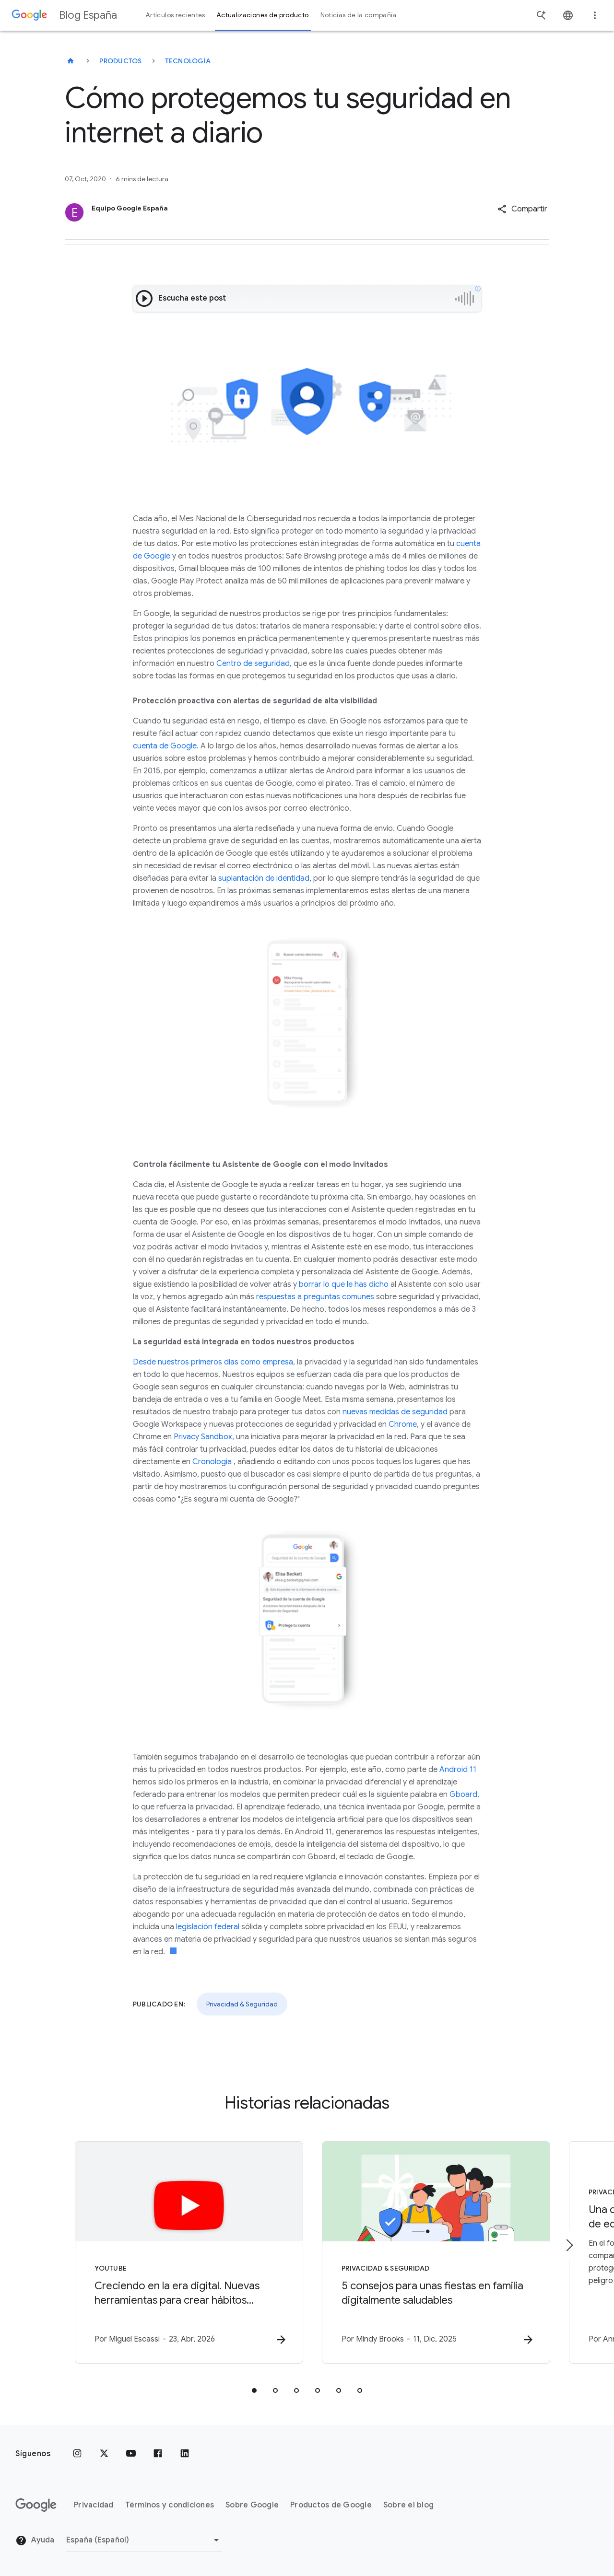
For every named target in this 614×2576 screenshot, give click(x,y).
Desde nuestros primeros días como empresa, (214, 1362)
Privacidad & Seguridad (242, 2004)
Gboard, (464, 1794)
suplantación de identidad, (264, 878)
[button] (522, 209)
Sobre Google (252, 2505)
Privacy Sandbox (203, 1437)
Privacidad (94, 2505)
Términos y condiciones (169, 2505)
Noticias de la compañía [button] (358, 15)
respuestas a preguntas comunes (315, 1297)
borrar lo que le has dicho (344, 1284)
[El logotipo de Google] (36, 2505)
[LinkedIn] (184, 2453)
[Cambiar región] (144, 2540)
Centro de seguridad (253, 663)
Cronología (212, 1462)
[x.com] (104, 2453)
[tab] (254, 2390)
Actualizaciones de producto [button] (263, 15)
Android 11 (457, 1769)
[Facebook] (157, 2453)
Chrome (403, 1424)
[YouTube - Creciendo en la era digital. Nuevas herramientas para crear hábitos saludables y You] (181, 2252)
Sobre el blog (408, 2505)
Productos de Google (331, 2505)
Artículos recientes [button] (175, 15)
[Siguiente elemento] (569, 2245)
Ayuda (35, 2540)
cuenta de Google (165, 746)
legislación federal (207, 1927)
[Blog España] (70, 60)
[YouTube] (130, 2453)
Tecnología (188, 61)
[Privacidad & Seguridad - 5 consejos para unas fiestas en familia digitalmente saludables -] (432, 2252)
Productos (120, 61)
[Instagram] (77, 2453)
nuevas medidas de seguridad (395, 1412)
